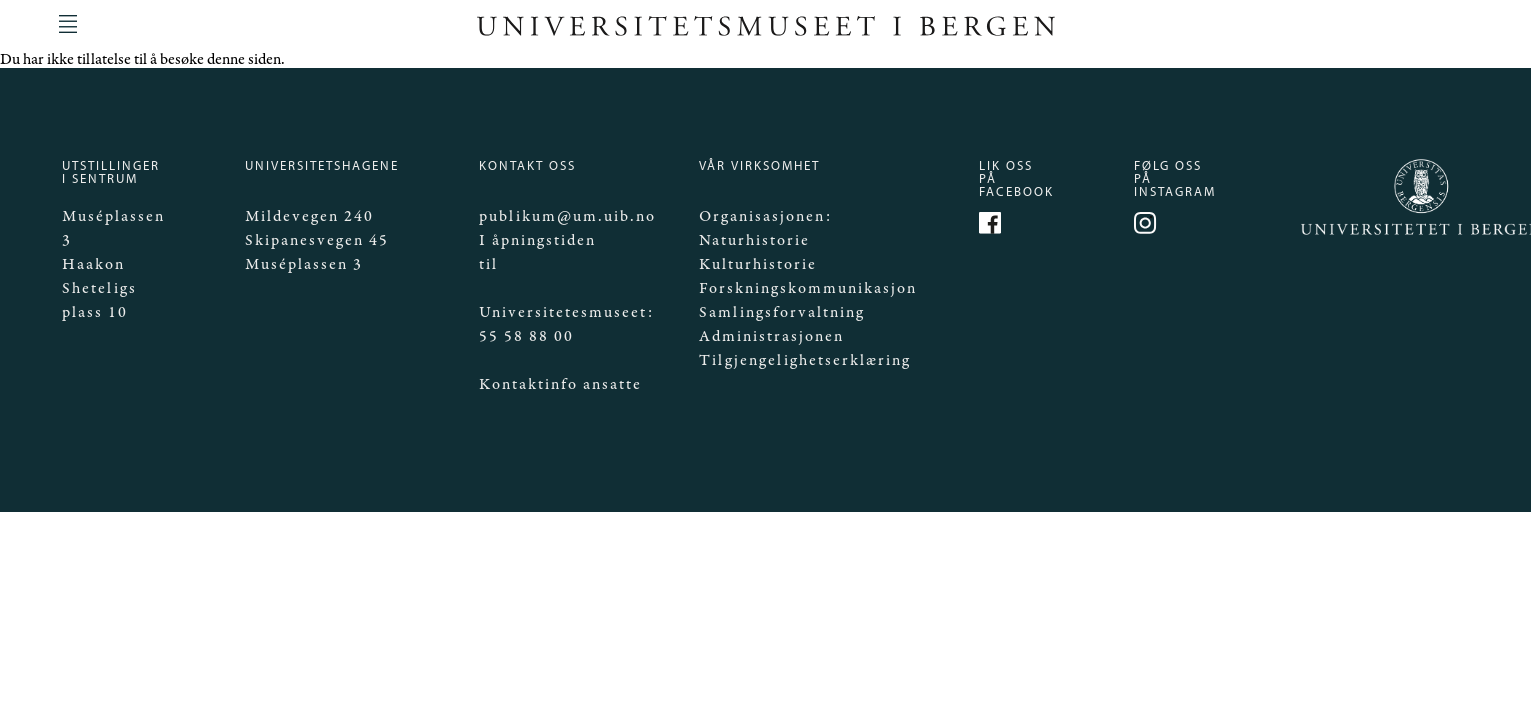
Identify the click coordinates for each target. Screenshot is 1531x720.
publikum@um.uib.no (567, 216)
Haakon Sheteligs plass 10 (99, 288)
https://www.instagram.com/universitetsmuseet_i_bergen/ (1148, 226)
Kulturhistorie (758, 264)
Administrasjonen (771, 336)
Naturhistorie (754, 240)
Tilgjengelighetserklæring (805, 360)
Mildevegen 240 (309, 216)
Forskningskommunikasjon (808, 288)
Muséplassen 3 (304, 264)
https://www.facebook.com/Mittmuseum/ (993, 226)
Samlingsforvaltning (782, 312)
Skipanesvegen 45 (317, 240)
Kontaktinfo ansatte (560, 384)
